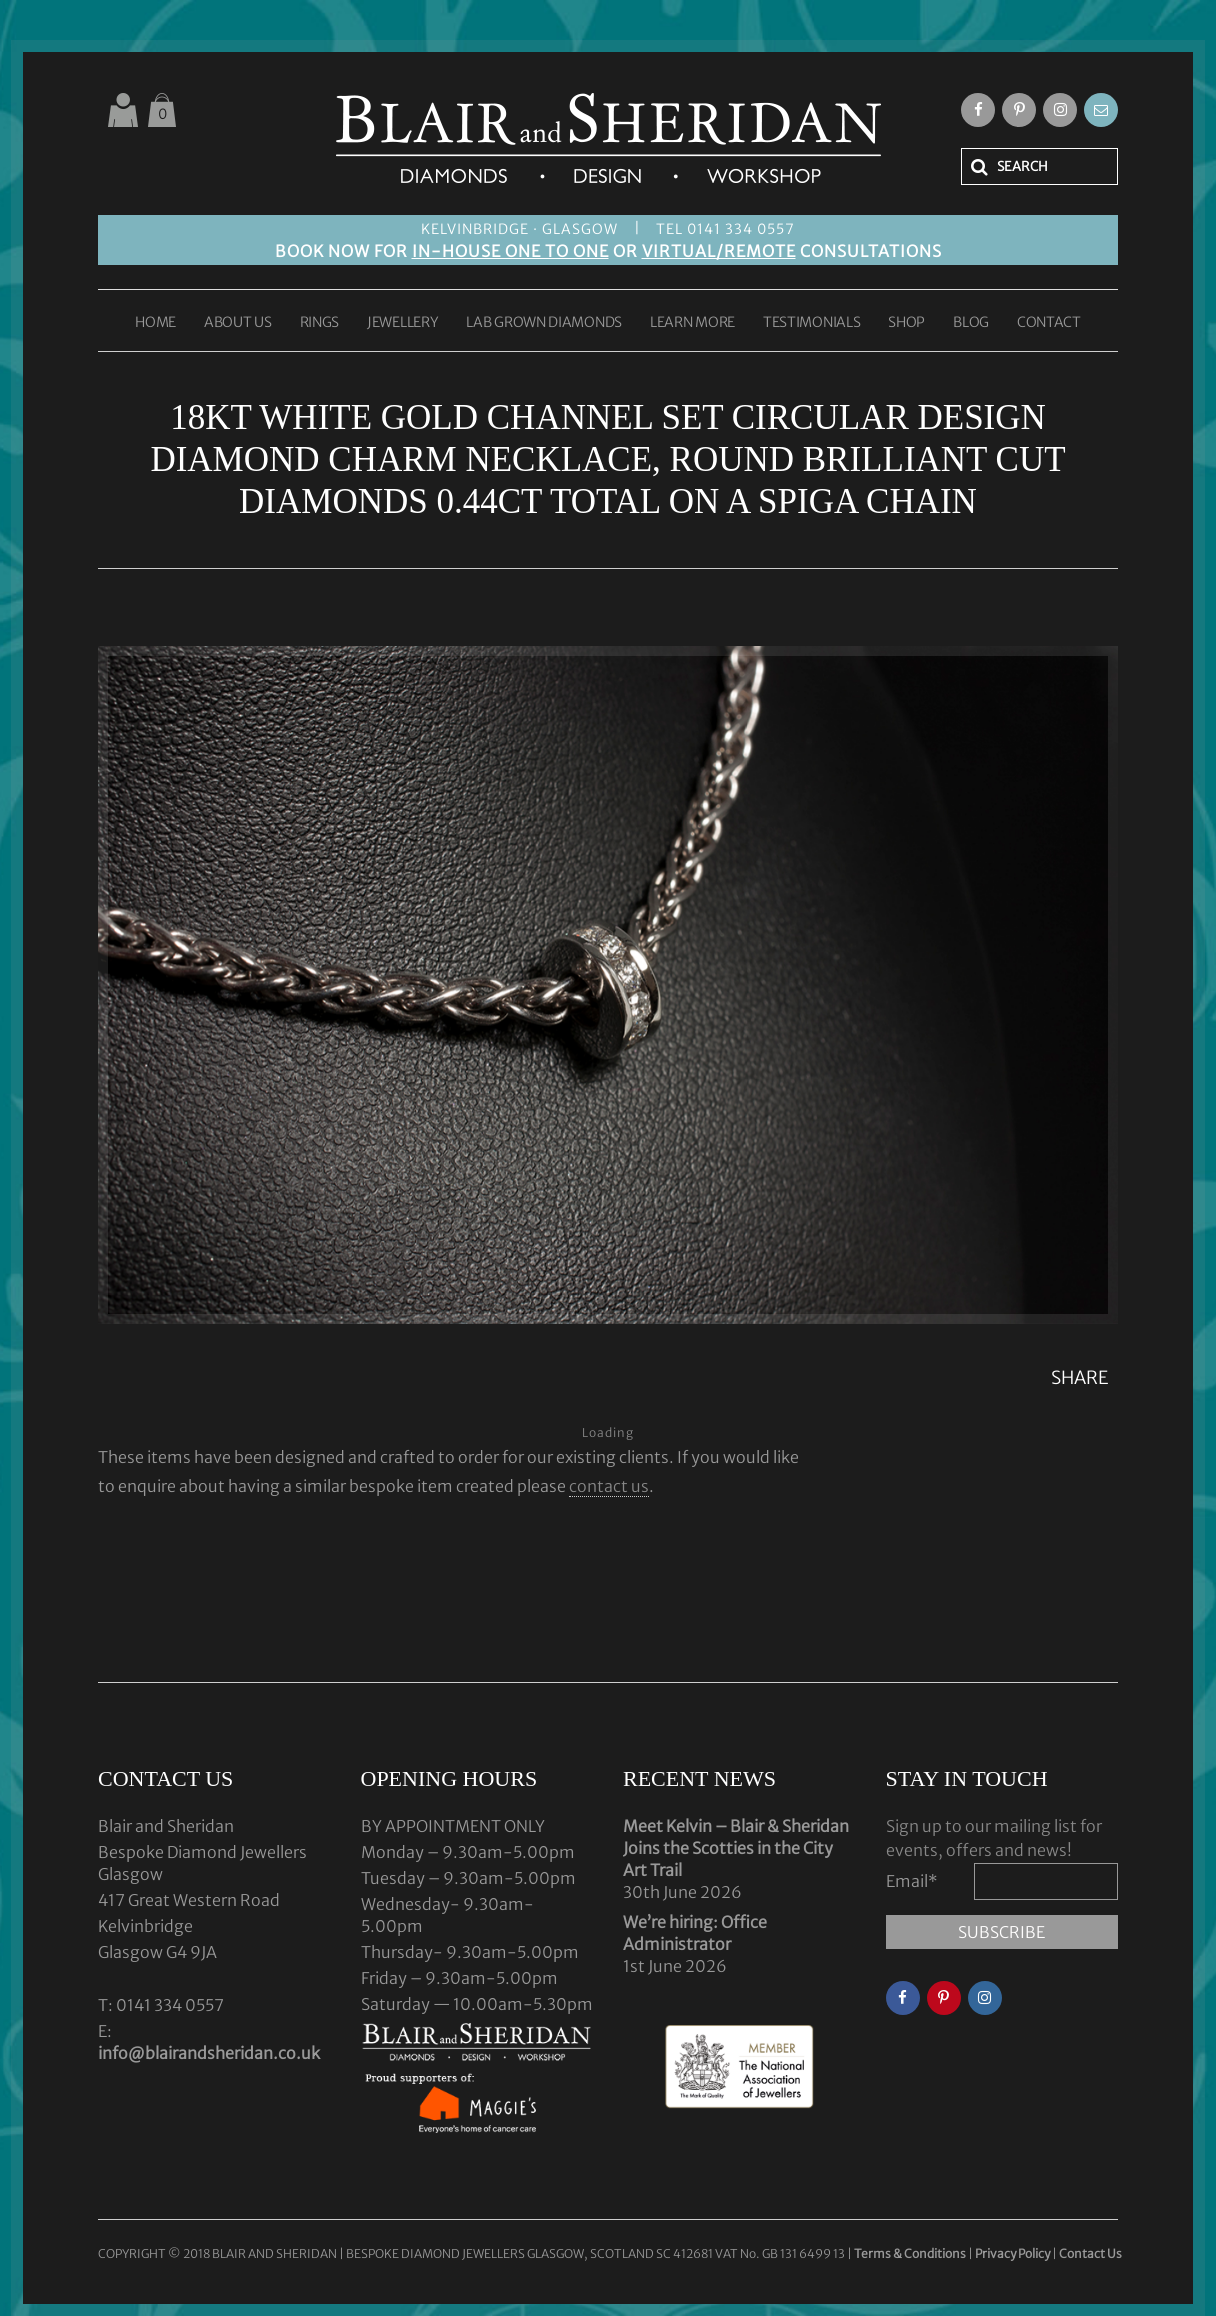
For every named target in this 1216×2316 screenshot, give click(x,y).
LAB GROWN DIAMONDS (544, 323)
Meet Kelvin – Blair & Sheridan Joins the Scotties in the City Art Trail (736, 1848)
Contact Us (1090, 2253)
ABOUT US (238, 323)
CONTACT (1049, 323)
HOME (155, 323)
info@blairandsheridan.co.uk (209, 2053)
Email (912, 1881)
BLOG (971, 323)
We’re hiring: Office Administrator (695, 1933)
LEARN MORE (692, 323)
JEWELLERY (402, 323)
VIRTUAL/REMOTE (719, 251)
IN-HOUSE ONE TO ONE (510, 251)
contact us (609, 1486)
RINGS (320, 323)
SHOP (906, 323)
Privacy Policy (1012, 2253)
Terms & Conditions (911, 2253)
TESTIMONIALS (811, 323)
